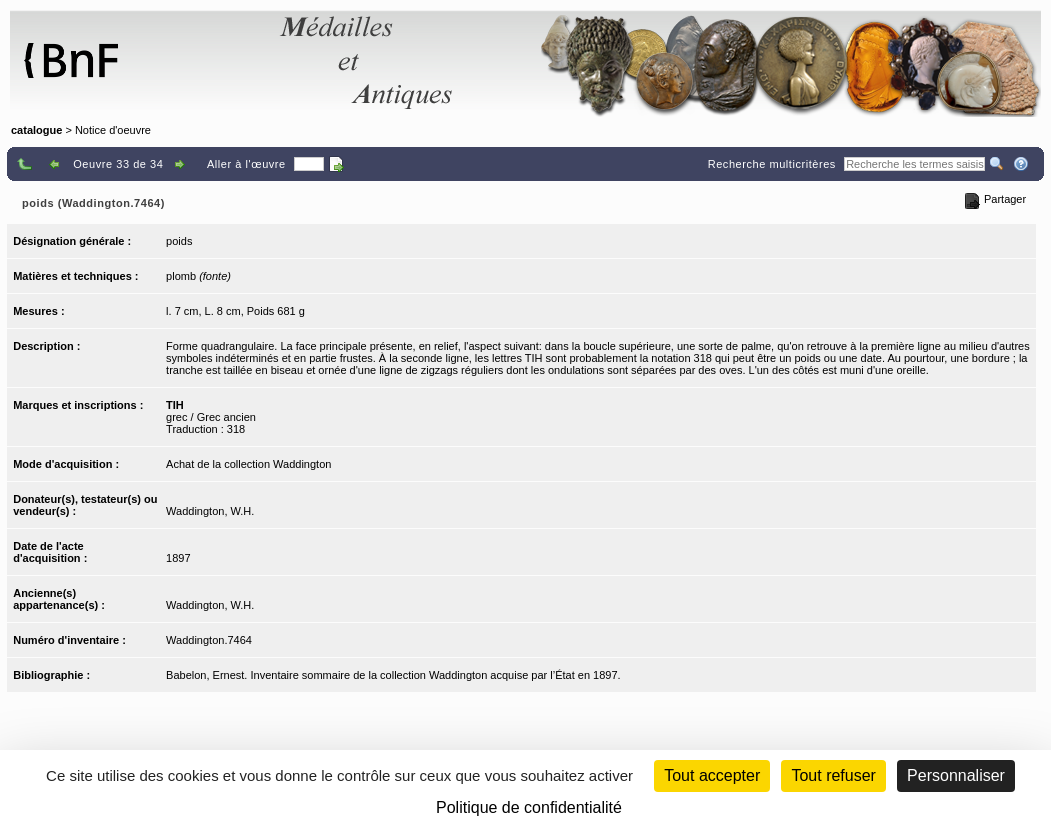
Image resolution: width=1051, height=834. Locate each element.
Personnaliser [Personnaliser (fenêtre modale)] (956, 775)
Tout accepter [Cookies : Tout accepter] (712, 775)
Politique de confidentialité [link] (529, 807)
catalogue (36, 130)
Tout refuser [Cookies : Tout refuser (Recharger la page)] (833, 775)
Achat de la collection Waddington (248, 464)
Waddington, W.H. (210, 511)
